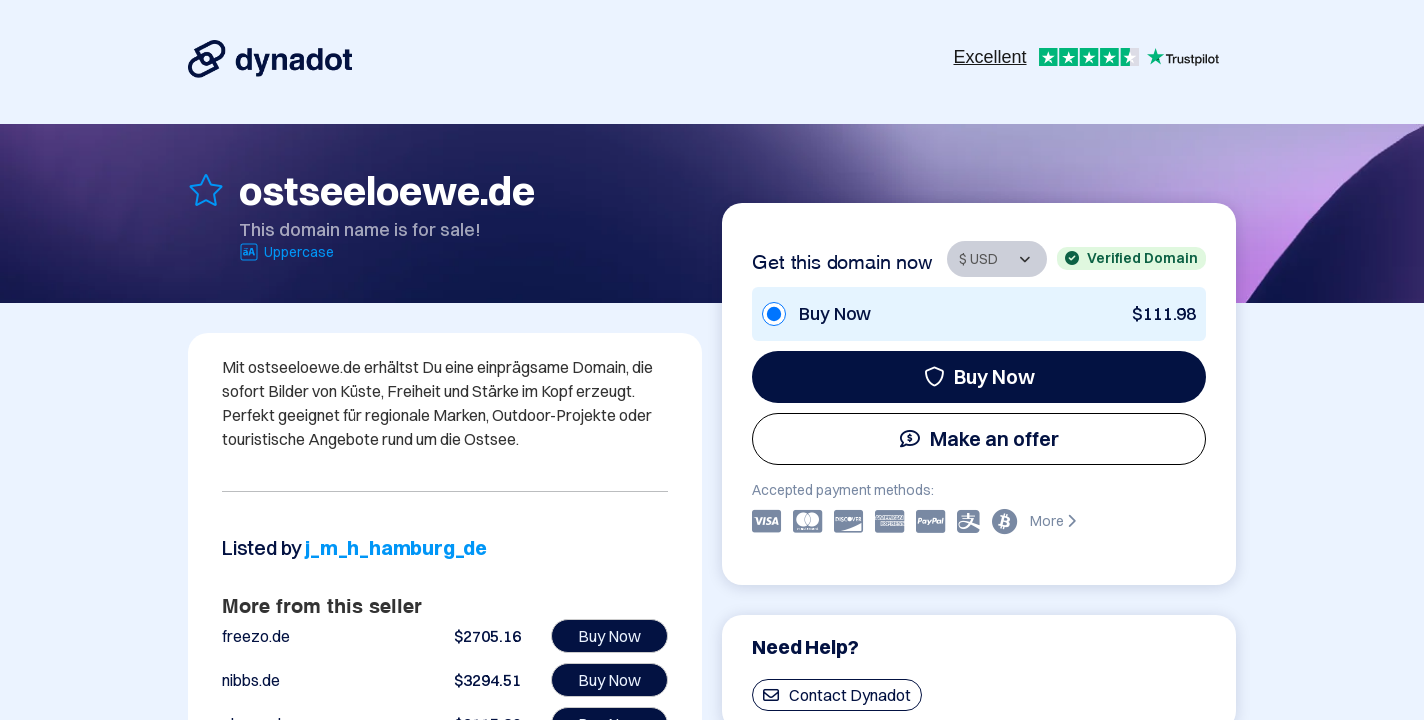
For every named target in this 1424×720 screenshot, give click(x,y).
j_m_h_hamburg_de (396, 547)
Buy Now (979, 376)
